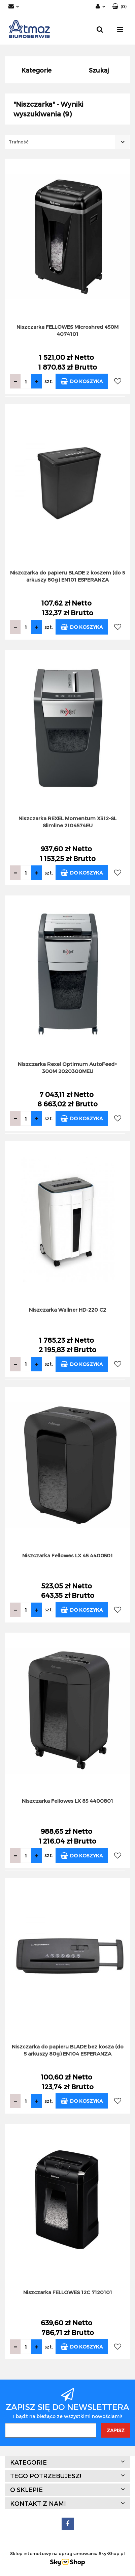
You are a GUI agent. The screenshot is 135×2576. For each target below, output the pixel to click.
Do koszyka (82, 381)
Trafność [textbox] (19, 141)
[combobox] (67, 142)
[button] (119, 6)
